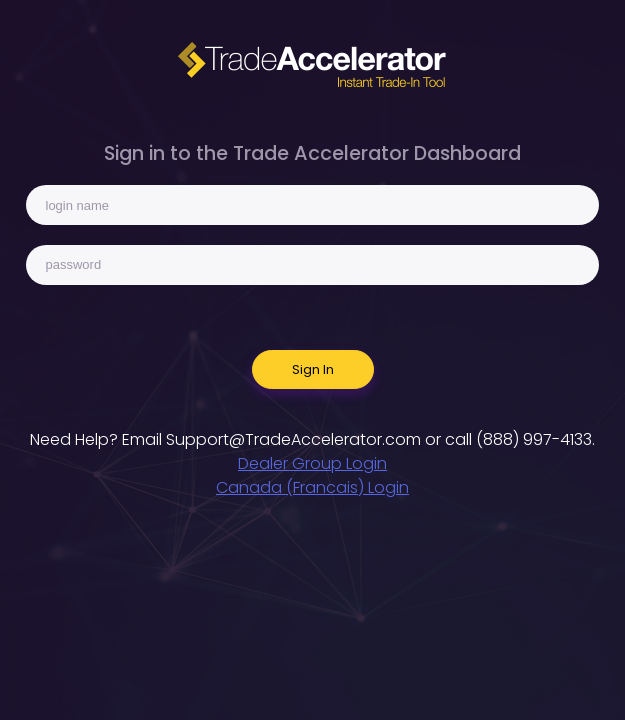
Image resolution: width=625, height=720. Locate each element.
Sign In (313, 369)
